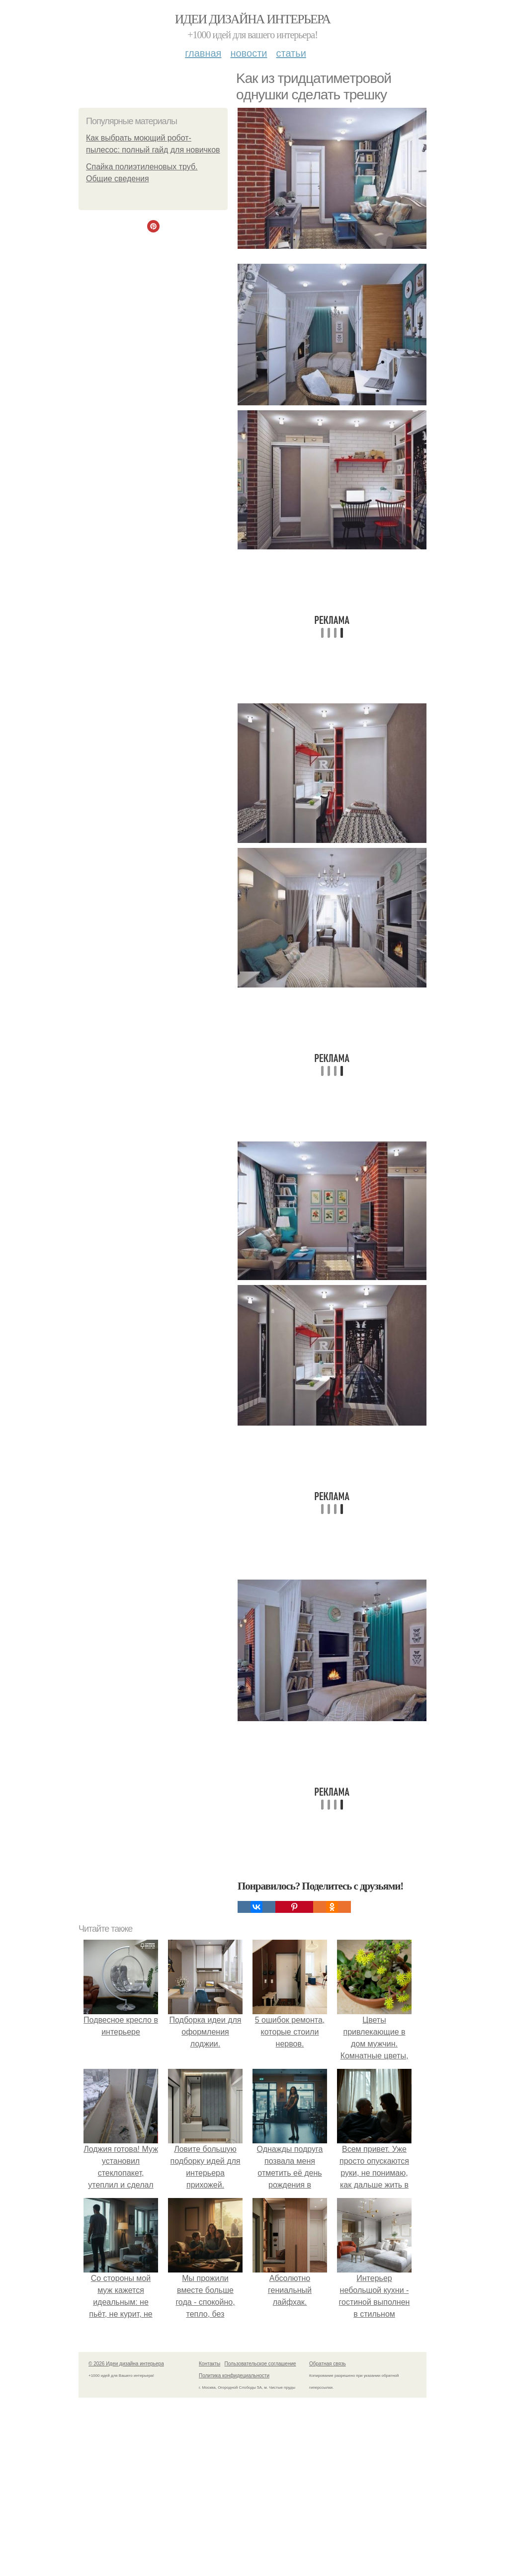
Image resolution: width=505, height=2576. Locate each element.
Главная (203, 53)
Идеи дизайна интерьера (253, 19)
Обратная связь (327, 2363)
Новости (248, 53)
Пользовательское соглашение (260, 2363)
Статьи (291, 53)
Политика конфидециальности (234, 2375)
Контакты (209, 2363)
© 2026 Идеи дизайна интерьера (126, 2363)
